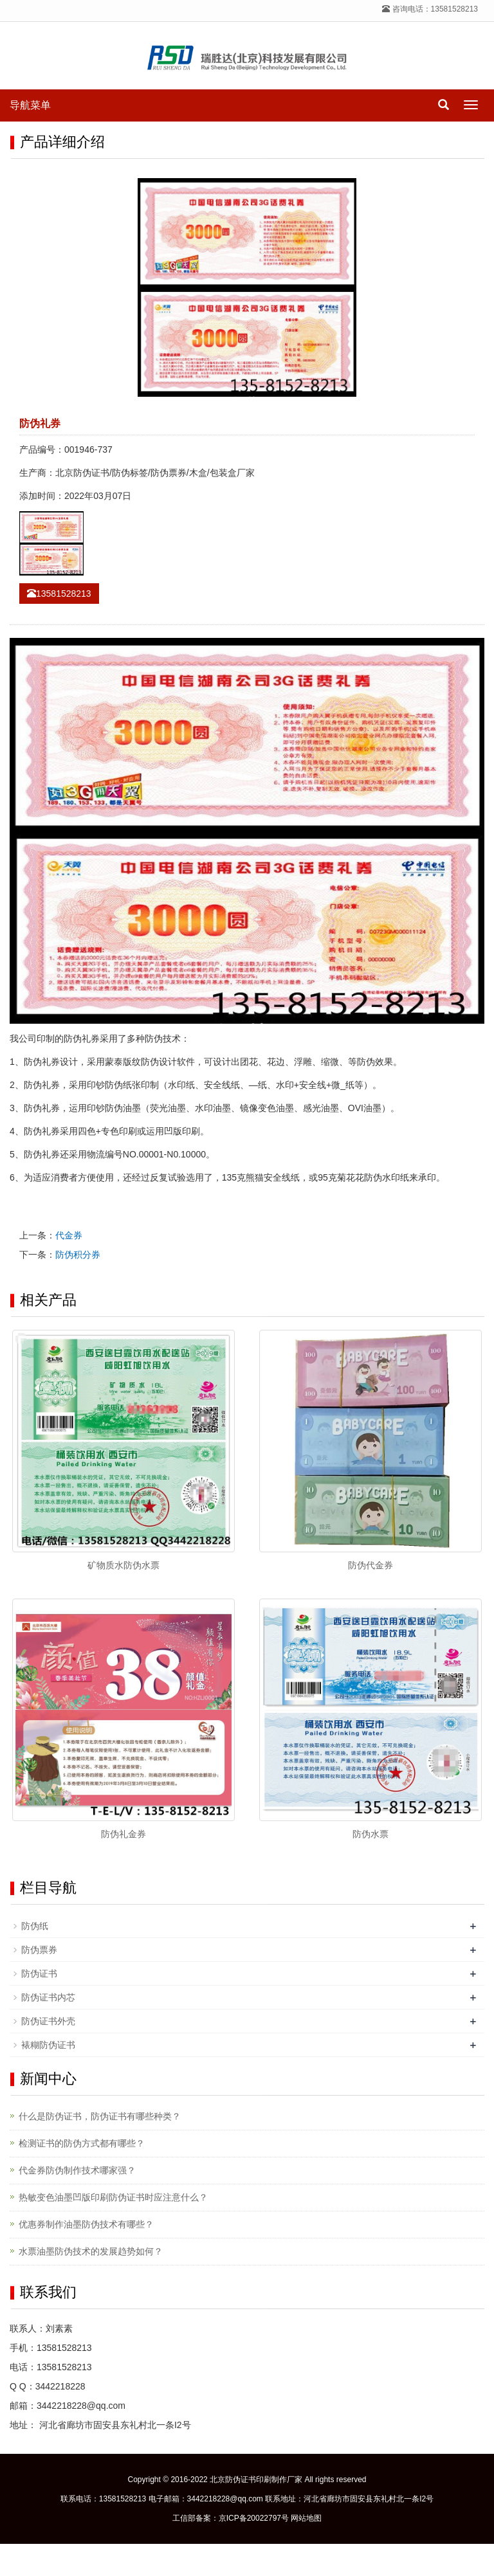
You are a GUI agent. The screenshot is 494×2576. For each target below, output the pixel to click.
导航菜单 (30, 105)
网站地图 (306, 2518)
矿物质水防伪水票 (123, 1565)
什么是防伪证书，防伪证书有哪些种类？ (100, 2116)
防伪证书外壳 (48, 2021)
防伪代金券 (370, 1565)
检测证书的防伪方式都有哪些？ (82, 2143)
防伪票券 (39, 1950)
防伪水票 (370, 1834)
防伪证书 (39, 1973)
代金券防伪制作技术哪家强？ (77, 2170)
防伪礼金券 (123, 1834)
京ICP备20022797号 (254, 2518)
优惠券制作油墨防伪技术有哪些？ (86, 2224)
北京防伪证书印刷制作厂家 (256, 2479)
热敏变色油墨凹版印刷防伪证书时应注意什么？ (113, 2197)
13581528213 (59, 593)
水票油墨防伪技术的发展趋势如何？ (91, 2251)
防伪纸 (34, 1926)
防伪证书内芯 (48, 1997)
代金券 (68, 1235)
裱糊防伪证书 (48, 2045)
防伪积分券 (77, 1254)
